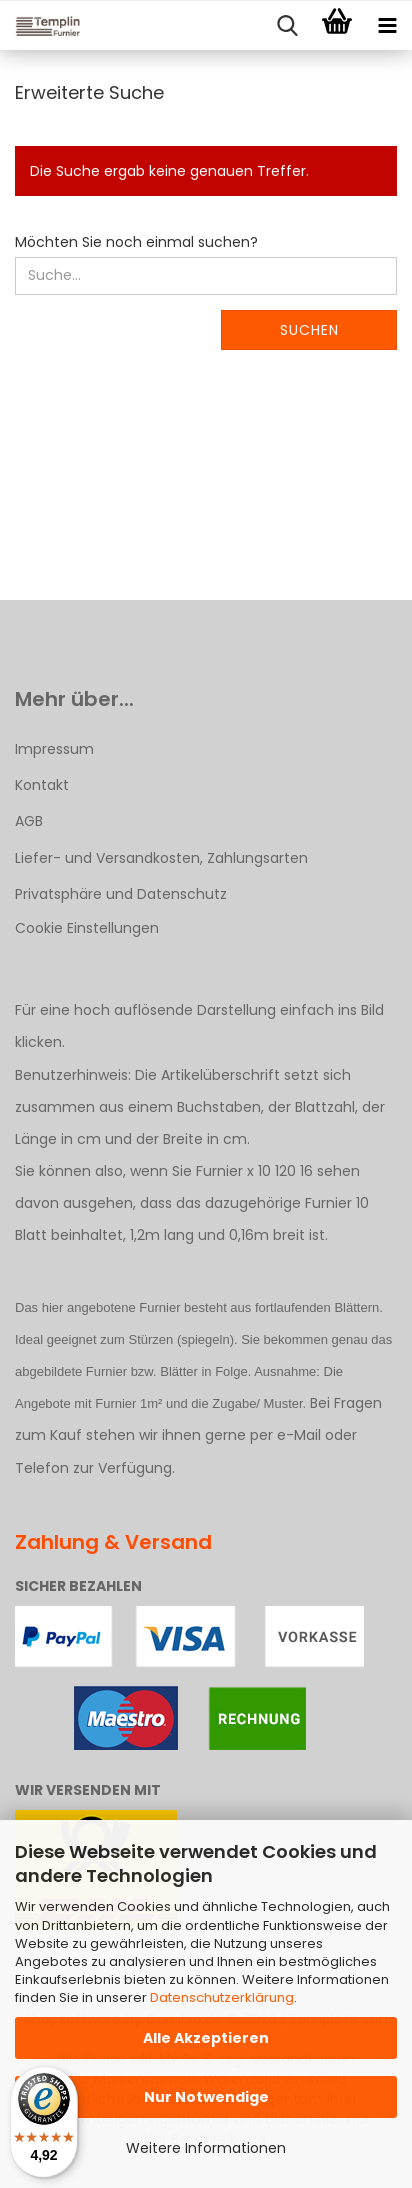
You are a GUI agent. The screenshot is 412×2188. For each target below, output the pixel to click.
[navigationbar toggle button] (387, 26)
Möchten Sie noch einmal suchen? (136, 242)
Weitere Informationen (206, 2148)
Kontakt (42, 785)
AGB (29, 821)
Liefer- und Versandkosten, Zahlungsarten (161, 858)
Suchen (309, 330)
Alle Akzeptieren (206, 2038)
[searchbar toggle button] (287, 26)
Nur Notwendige (206, 2097)
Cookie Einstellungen (87, 928)
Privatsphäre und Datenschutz (121, 894)
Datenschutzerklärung (222, 1997)
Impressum (54, 749)
